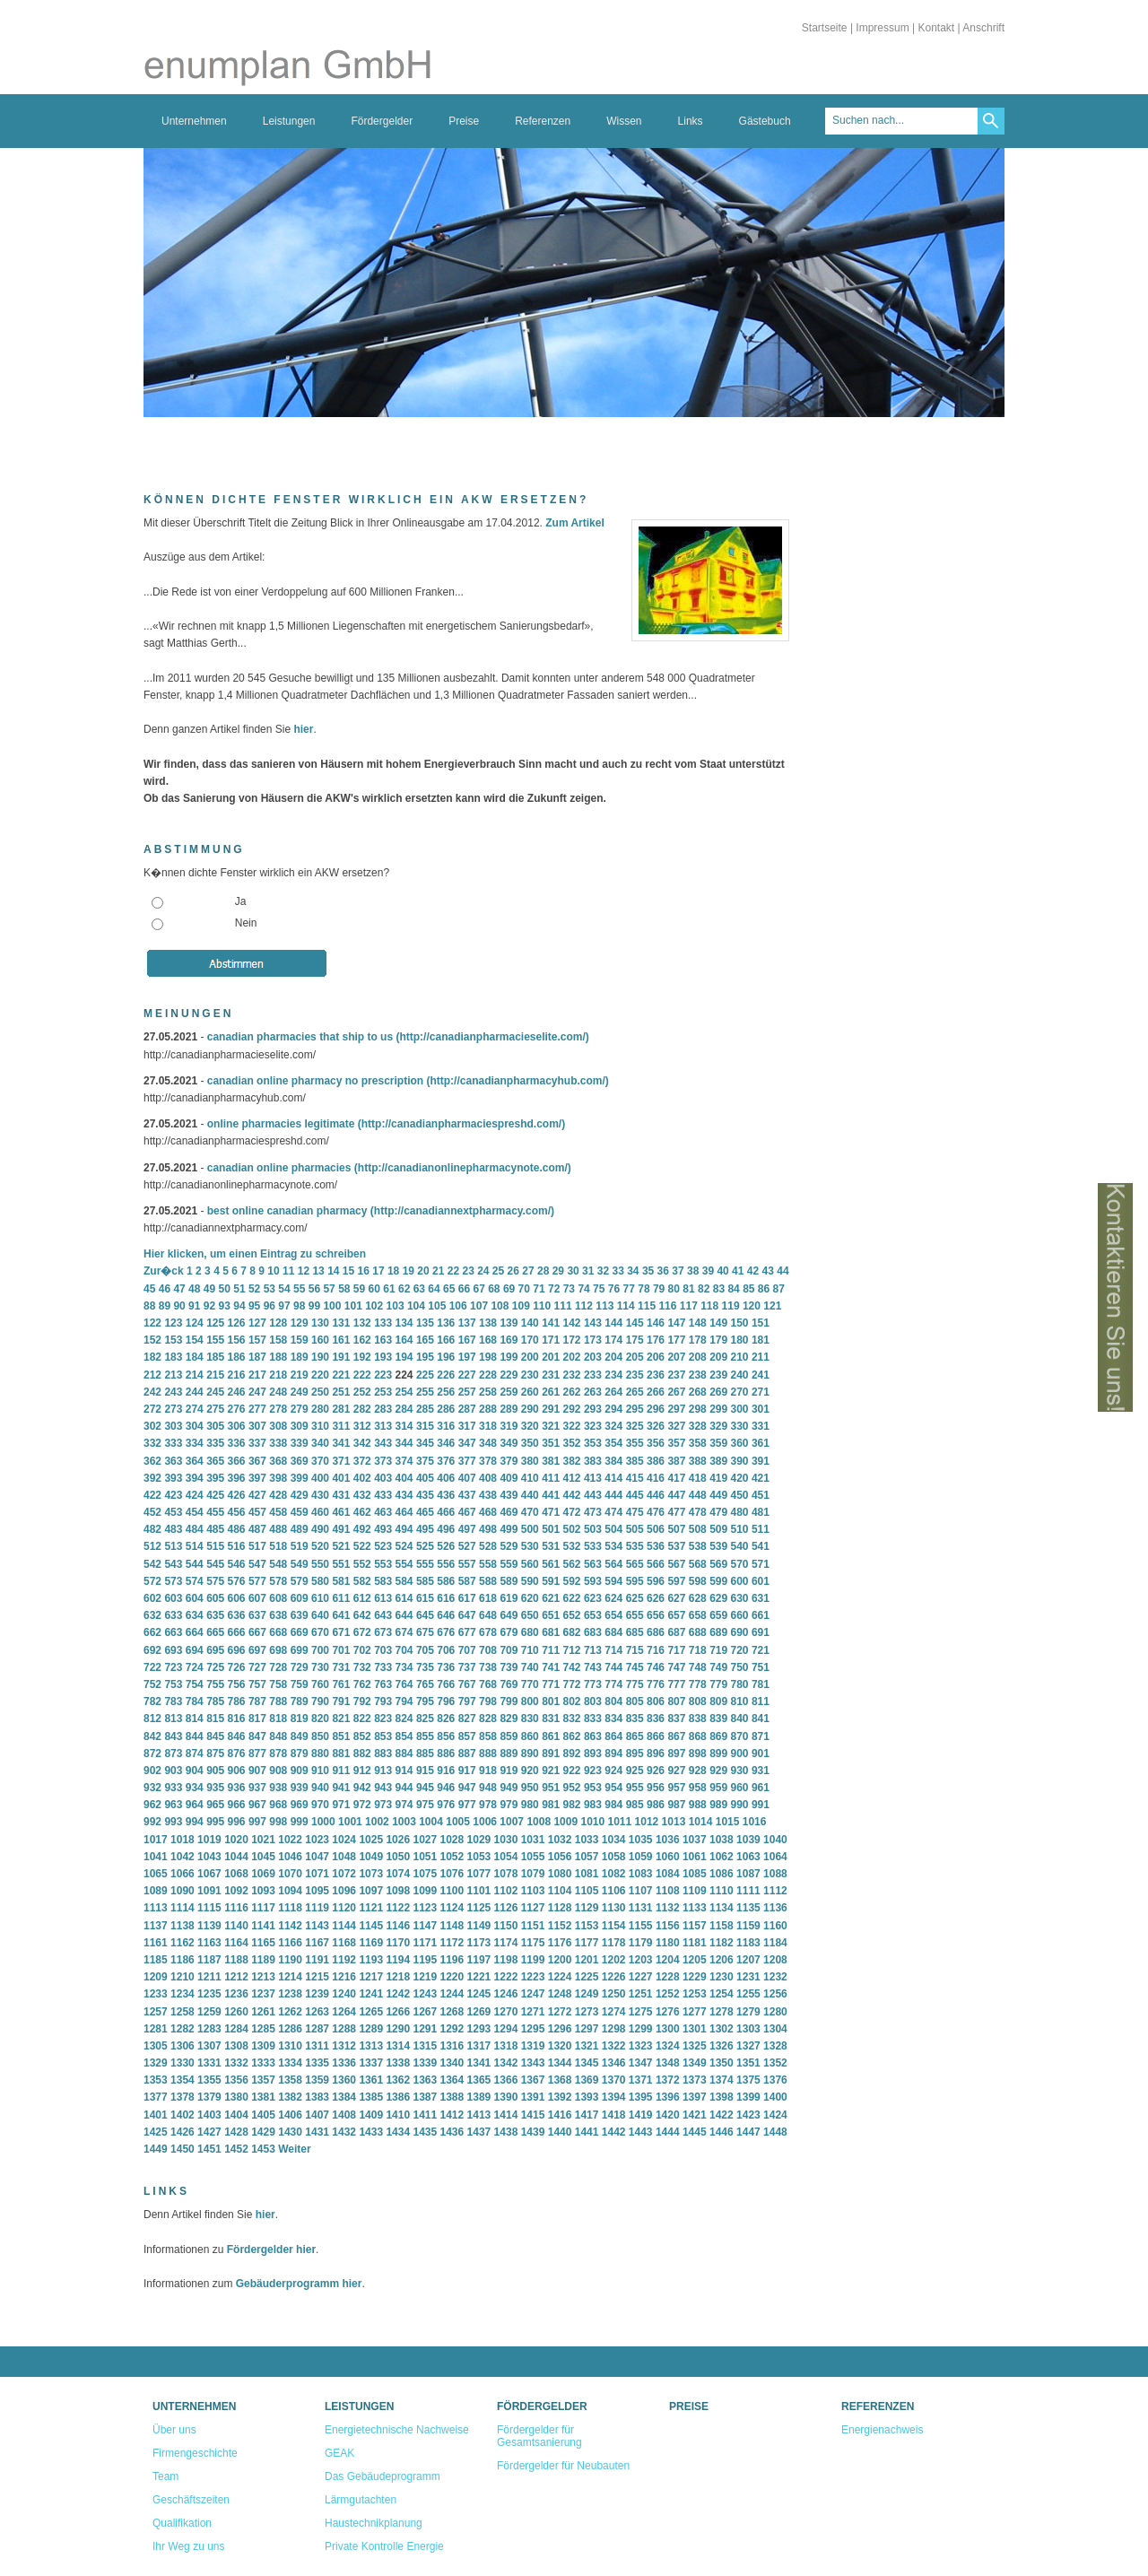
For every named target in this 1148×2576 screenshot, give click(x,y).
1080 (560, 1873)
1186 (182, 1960)
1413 (479, 2115)
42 (753, 1271)
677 (467, 1632)
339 (300, 1443)
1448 (775, 2132)
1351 (748, 2063)
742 (572, 1667)
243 (173, 1392)
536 (656, 1546)
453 (173, 1512)
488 (278, 1529)
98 (299, 1306)
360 (740, 1443)
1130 (614, 1908)
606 (237, 1598)
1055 (533, 1856)
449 (718, 1495)
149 (718, 1323)
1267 (425, 2012)
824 (404, 1718)
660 (740, 1615)
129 (300, 1323)
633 (173, 1615)
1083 (641, 1873)
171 (551, 1340)
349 (508, 1443)
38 (693, 1271)
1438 (506, 2132)
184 (195, 1357)
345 (425, 1443)
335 (215, 1443)
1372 (668, 2080)
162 (362, 1340)
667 (257, 1632)
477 (676, 1512)
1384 (344, 2097)
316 (446, 1426)
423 (173, 1495)
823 (383, 1718)
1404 (236, 2115)
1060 (668, 1856)
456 (237, 1512)
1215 (317, 1977)
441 (551, 1495)
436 (446, 1495)
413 (593, 1478)
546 (237, 1564)
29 (558, 1271)
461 (341, 1512)
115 (647, 1306)
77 (629, 1289)
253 (383, 1392)
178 (698, 1340)
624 (613, 1598)
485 (215, 1529)
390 (740, 1461)
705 (425, 1650)
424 (195, 1495)
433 (383, 1495)
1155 (641, 1925)
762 (362, 1684)
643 (383, 1615)
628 (698, 1598)
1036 (668, 1839)
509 (718, 1529)
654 (613, 1615)
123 (173, 1323)
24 (483, 1271)
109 (521, 1306)
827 (467, 1718)
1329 (156, 2063)
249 (300, 1392)
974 (404, 1804)
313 (383, 1426)
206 (656, 1357)
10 (273, 1271)
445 (635, 1495)
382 (572, 1461)
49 (209, 1289)
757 (257, 1684)
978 (488, 1804)
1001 (350, 1821)
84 (733, 1289)
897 (676, 1753)
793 (383, 1701)
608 (278, 1598)
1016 (755, 1821)
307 (257, 1426)
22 (453, 1271)
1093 (263, 1890)
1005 (458, 1821)
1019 (209, 1839)
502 (572, 1529)
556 (446, 1564)
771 (551, 1684)
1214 (290, 1977)
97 (284, 1306)
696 (237, 1650)
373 (383, 1461)
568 (698, 1564)
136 (446, 1323)
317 (467, 1426)
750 (740, 1667)
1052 (452, 1856)
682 (572, 1632)
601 (761, 1581)
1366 (506, 2080)
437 (467, 1495)
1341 (479, 2063)
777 (676, 1684)
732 (362, 1667)
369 (300, 1461)
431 (341, 1495)
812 (152, 1718)
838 (698, 1718)
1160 (775, 1925)
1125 (479, 1908)
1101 (479, 1890)
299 (718, 1409)
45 (149, 1289)
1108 (668, 1890)
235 (635, 1375)
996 (237, 1821)
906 (237, 1770)
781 (761, 1684)
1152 (560, 1925)
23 (468, 1271)
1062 (721, 1856)
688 (698, 1632)
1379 (209, 2097)
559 (508, 1564)
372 (362, 1461)
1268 (452, 2012)
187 (257, 1357)
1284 (236, 2029)
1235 (209, 1994)
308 (278, 1426)
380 (530, 1461)
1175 (533, 1942)
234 (613, 1375)
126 (237, 1323)
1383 (317, 2097)
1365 (479, 2080)
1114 (182, 1908)
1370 (614, 2080)
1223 (533, 1977)
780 (740, 1684)
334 (195, 1443)
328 (698, 1426)
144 (613, 1323)
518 (278, 1546)
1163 (209, 1942)
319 (508, 1426)
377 (467, 1461)
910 (320, 1770)
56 (314, 1289)
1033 (587, 1839)
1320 (560, 2046)
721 (761, 1650)
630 (740, 1598)
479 (718, 1512)
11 (288, 1271)
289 (508, 1409)
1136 (775, 1908)
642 (362, 1615)
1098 (398, 1890)
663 (173, 1632)
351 (551, 1443)
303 (173, 1426)
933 (173, 1787)
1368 (560, 2080)
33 (617, 1271)
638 (278, 1615)
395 (215, 1478)
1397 (695, 2097)
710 (530, 1650)
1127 (533, 1908)
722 (152, 1667)
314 (404, 1426)
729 (300, 1667)
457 (257, 1512)
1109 (695, 1890)
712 (572, 1650)
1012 (647, 1821)
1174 (506, 1942)
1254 (721, 1994)
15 (348, 1271)
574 (195, 1581)
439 (508, 1495)
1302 (721, 2029)
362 (152, 1461)
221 (341, 1375)
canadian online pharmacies (279, 1168)
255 (425, 1392)
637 (257, 1615)
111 (563, 1306)
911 (341, 1770)
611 (341, 1598)
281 (341, 1409)
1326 (721, 2046)
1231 (748, 1977)
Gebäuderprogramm (287, 2283)
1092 (236, 1890)
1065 (156, 1873)
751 (761, 1667)
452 (152, 1512)
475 (635, 1512)
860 (530, 1736)
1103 (533, 1890)
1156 (668, 1925)
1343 (533, 2063)
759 (300, 1684)
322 (572, 1426)
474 (613, 1512)
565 (635, 1564)
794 (404, 1701)
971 (341, 1804)
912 (362, 1770)
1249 (587, 1994)
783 (173, 1701)
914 (404, 1770)
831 (551, 1718)
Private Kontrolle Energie (384, 2546)
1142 (290, 1925)
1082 (614, 1873)
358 (698, 1443)
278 (278, 1409)
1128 (560, 1908)
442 (572, 1495)
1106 (614, 1890)
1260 (236, 2012)
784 (195, 1701)
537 (676, 1546)
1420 (668, 2115)
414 (613, 1478)
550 (320, 1564)
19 (408, 1271)
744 (613, 1667)
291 (551, 1409)
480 (740, 1512)
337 (257, 1443)
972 (362, 1804)
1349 (695, 2063)
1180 (668, 1942)
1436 (452, 2132)
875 (215, 1753)
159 (300, 1340)
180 (740, 1340)
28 (543, 1271)
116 (667, 1306)
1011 (620, 1821)
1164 (236, 1942)
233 (593, 1375)
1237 (263, 1994)
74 (583, 1289)
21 (438, 1271)
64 (433, 1289)
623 (593, 1598)
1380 (236, 2097)
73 (569, 1289)
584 (404, 1581)
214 (195, 1375)
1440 (560, 2132)
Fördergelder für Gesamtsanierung (539, 2436)
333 (173, 1443)
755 (215, 1684)
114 (626, 1306)
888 (488, 1753)
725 (215, 1667)
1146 (398, 1925)
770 (530, 1684)
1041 (156, 1856)
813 (173, 1718)
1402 (182, 2115)
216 (237, 1375)
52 (254, 1289)
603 (173, 1598)
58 (344, 1289)
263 (593, 1392)
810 (740, 1701)
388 (698, 1461)
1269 (479, 2012)
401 (341, 1478)
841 (761, 1718)
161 (341, 1340)
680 (530, 1632)
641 (341, 1615)
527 (467, 1546)
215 (215, 1375)
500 (530, 1529)
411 (551, 1478)
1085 (695, 1873)
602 (152, 1598)
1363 (425, 2080)
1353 (156, 2080)
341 (341, 1443)
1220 (452, 1977)
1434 (398, 2132)
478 (698, 1512)
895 (635, 1753)
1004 (431, 1821)
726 (237, 1667)
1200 (560, 1960)
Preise (463, 121)
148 (698, 1323)
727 (257, 1667)
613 (383, 1598)
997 (257, 1821)
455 (215, 1512)
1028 (452, 1839)
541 (761, 1546)
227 (467, 1375)
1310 (290, 2046)
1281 (156, 2029)
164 (404, 1340)
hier (303, 729)
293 (593, 1409)
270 (740, 1392)
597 (676, 1581)
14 (333, 1271)
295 (635, 1409)
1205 (695, 1960)
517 (257, 1546)
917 (467, 1770)
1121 (371, 1908)
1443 (641, 2132)
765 (425, 1684)
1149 (479, 1925)
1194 (398, 1960)
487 (257, 1529)
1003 (404, 1821)
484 (195, 1529)
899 (718, 1753)
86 (764, 1289)
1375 (748, 2080)
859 (508, 1736)
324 (613, 1426)
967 (257, 1804)
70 (524, 1289)
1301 (695, 2029)
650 (530, 1615)
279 (300, 1409)
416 (656, 1478)
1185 (156, 1960)
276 (237, 1409)
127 (257, 1323)
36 (663, 1271)
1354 (182, 2080)
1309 (263, 2046)
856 (446, 1736)
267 (676, 1392)
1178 (614, 1942)
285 (425, 1409)
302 (152, 1426)
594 (613, 1581)
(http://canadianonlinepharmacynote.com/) (462, 1168)
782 (152, 1701)
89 (164, 1306)
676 (446, 1632)
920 (530, 1770)
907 (257, 1770)
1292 (452, 2029)
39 (708, 1271)
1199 (533, 1960)
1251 (641, 1994)
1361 (371, 2080)
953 (593, 1787)
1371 (641, 2080)
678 (488, 1632)
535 (635, 1546)
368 (278, 1461)
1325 (695, 2046)
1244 (452, 1994)
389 (718, 1461)
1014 (701, 1821)
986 (656, 1804)
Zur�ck (164, 1271)
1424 (775, 2115)
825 (425, 1718)
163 (383, 1340)
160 (320, 1340)
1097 (371, 1890)
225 (425, 1375)
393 (173, 1478)
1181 (695, 1942)
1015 (728, 1821)
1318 (506, 2046)
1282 (182, 2029)
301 (761, 1409)
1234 (182, 1994)
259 (508, 1392)
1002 (377, 1821)
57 (329, 1289)
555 (425, 1564)
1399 (748, 2097)
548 (278, 1564)
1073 (371, 1873)
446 (656, 1495)
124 (195, 1323)
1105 (587, 1890)
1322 (614, 2046)
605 (215, 1598)
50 (224, 1289)
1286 (290, 2029)
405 (425, 1478)
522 (362, 1546)
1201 (587, 1960)
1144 (344, 1925)
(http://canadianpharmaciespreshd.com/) (461, 1124)
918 (488, 1770)
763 (383, 1684)
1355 (209, 2080)
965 (215, 1804)
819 (300, 1718)
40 (722, 1271)
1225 (587, 1977)
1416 (560, 2115)
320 (530, 1426)
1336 (344, 2063)
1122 (398, 1908)
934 (195, 1787)
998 (278, 1821)
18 (393, 1271)
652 (572, 1615)
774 (613, 1684)
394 (195, 1478)
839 (718, 1718)
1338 (398, 2063)
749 (718, 1667)
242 (152, 1392)
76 (614, 1289)
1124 (452, 1908)
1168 (344, 1942)
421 (761, 1478)
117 (689, 1306)
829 (508, 1718)
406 (446, 1478)
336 (237, 1443)
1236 (236, 1994)
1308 (236, 2046)
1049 (371, 1856)
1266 (398, 2012)
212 (152, 1375)
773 (593, 1684)
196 (446, 1357)
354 (613, 1443)
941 (341, 1787)
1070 (290, 1873)
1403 (209, 2115)
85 (748, 1289)
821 (341, 1718)
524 (404, 1546)
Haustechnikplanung (373, 2523)
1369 (587, 2080)
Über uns (174, 2430)
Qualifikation (182, 2523)
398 (278, 1478)
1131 (641, 1908)
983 (593, 1804)
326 (656, 1426)
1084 (668, 1873)
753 (173, 1684)
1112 (775, 1890)
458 (278, 1512)
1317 (479, 2046)
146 (656, 1323)
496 (446, 1529)
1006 (485, 1821)
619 (508, 1598)
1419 (641, 2115)
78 (643, 1289)
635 (215, 1615)
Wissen (623, 121)
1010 (592, 1821)
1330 (182, 2063)
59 (359, 1289)
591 (551, 1581)
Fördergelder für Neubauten (563, 2465)
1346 (614, 2063)
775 (635, 1684)
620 (530, 1598)
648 (488, 1615)
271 (761, 1392)
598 (698, 1581)
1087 (748, 1873)
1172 (452, 1942)
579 (300, 1581)
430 (320, 1495)
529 (508, 1546)
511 (761, 1529)
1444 (668, 2132)
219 (300, 1375)
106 (458, 1306)
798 (488, 1701)
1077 (479, 1873)
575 (215, 1581)
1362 (398, 2080)
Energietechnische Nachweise (397, 2430)
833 (593, 1718)
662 (152, 1632)
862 (572, 1736)
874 (195, 1753)
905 (215, 1770)
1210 (182, 1977)
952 (572, 1787)
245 (215, 1392)
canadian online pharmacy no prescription (315, 1081)
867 (676, 1736)
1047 (317, 1856)
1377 (156, 2097)
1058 (614, 1856)
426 (237, 1495)
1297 (587, 2029)
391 (761, 1461)
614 (404, 1598)
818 (278, 1718)
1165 (263, 1942)
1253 (695, 1994)
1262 (290, 2012)
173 (593, 1340)
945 (425, 1787)
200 (530, 1357)
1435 (425, 2132)
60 (374, 1289)
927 (676, 1770)
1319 (533, 2046)
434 (404, 1495)
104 (416, 1306)
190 (320, 1357)
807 (676, 1701)
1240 (344, 1994)
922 (572, 1770)
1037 (695, 1839)
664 (195, 1632)
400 (320, 1478)
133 (383, 1323)
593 (593, 1581)
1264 (344, 2012)
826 (446, 1718)
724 (195, 1667)
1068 (236, 1873)
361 (761, 1443)
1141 (263, 1925)
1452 (236, 2149)
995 (215, 1821)
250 (320, 1392)
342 (362, 1443)
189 (300, 1357)
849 (300, 1736)
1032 (560, 1839)
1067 (209, 1873)
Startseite (825, 28)
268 (698, 1392)
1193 (371, 1960)
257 (467, 1392)
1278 (721, 2012)
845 (215, 1736)
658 (698, 1615)
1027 (425, 1839)
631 (761, 1598)
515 (215, 1546)
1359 (317, 2080)
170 (530, 1340)
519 (300, 1546)
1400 (775, 2097)
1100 (452, 1890)
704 (404, 1650)
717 (676, 1650)
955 (635, 1787)
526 (446, 1546)
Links (690, 121)
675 (425, 1632)
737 (467, 1667)
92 (209, 1306)
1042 (182, 1856)
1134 (721, 1908)
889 (508, 1753)
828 (488, 1718)
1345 (587, 2063)
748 (698, 1667)
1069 (263, 1873)
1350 (721, 2063)
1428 (236, 2132)
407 (467, 1478)
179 (718, 1340)
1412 (452, 2115)
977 (467, 1804)
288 (488, 1409)
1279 (748, 2012)
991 (761, 1804)
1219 (425, 1977)
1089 (156, 1890)
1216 (344, 1977)
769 (508, 1684)
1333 (263, 2063)
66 (464, 1289)
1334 (290, 2063)
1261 (263, 2012)
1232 (775, 1977)
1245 (479, 1994)
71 (538, 1289)
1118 (290, 1908)
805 (635, 1701)
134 (404, 1323)
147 (676, 1323)
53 (269, 1289)
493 (383, 1529)
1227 (641, 1977)
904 (195, 1770)
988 (698, 1804)
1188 (236, 1960)
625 (635, 1598)
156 (237, 1340)
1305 (156, 2046)
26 (513, 1271)
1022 (290, 1839)
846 (237, 1736)
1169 (371, 1942)
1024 (344, 1839)
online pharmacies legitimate (281, 1124)
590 (530, 1581)
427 (257, 1495)
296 (656, 1409)
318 (488, 1426)
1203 (641, 1960)
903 (173, 1770)
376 (446, 1461)
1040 (775, 1839)
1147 (425, 1925)
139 (508, 1323)
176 (656, 1340)
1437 (479, 2132)
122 (152, 1323)
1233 (156, 1994)
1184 (775, 1942)
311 (341, 1426)
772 (572, 1684)
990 (740, 1804)
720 (740, 1650)
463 (383, 1512)
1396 (668, 2097)
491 (341, 1529)
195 (425, 1357)
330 (740, 1426)
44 (782, 1271)
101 (353, 1306)
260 (530, 1392)
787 (257, 1701)
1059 (641, 1856)
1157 (695, 1925)
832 (572, 1718)
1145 (371, 1925)
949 (508, 1787)
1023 (317, 1839)
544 (195, 1564)
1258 (182, 2012)
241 (761, 1375)
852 (362, 1736)
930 (740, 1770)
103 (395, 1306)
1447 (748, 2132)
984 (613, 1804)
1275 (641, 2012)
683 (593, 1632)
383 (593, 1461)
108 (500, 1306)
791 (341, 1701)
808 (698, 1701)
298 (698, 1409)
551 (341, 1564)
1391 (533, 2097)
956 (656, 1787)
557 (467, 1564)
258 (488, 1392)
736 (446, 1667)
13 (318, 1271)
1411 (425, 2115)
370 (320, 1461)
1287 (317, 2029)
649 (508, 1615)
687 (676, 1632)
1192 (344, 1960)
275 (215, 1409)
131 (341, 1323)
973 (383, 1804)
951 (551, 1787)
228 (488, 1375)
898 (698, 1753)
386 (656, 1461)
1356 (236, 2080)
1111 (748, 1890)
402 (362, 1478)
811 (761, 1701)
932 (152, 1787)
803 (593, 1701)
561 (551, 1564)
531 (551, 1546)
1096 (344, 1890)
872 (152, 1753)
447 (676, 1495)
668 (278, 1632)
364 (195, 1461)
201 (551, 1357)
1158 (721, 1925)
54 (284, 1289)
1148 (452, 1925)
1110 (721, 1890)
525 (425, 1546)
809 (718, 1701)
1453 (263, 2149)
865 (635, 1736)
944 (404, 1787)
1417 (587, 2115)
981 (551, 1804)
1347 (641, 2063)
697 (257, 1650)
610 (320, 1598)
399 (300, 1478)
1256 (775, 1994)
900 (740, 1753)
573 (173, 1581)
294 (613, 1409)
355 (635, 1443)
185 (215, 1357)
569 (718, 1564)
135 (425, 1323)
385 (635, 1461)
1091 (209, 1890)
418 (698, 1478)
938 (278, 1787)
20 (423, 1271)
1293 (479, 2029)
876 (237, 1753)
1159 (748, 1925)
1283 (209, 2029)
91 (194, 1306)
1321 (587, 2046)
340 (320, 1443)
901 (761, 1753)
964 (195, 1804)
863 (593, 1736)
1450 (182, 2149)
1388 (452, 2097)
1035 (641, 1839)
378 (488, 1461)
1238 (290, 1994)
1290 (398, 2029)
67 (478, 1289)
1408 (344, 2115)
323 (593, 1426)
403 (383, 1478)
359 (718, 1443)
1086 (721, 1873)
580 (320, 1581)
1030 (506, 1839)
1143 (317, 1925)
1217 (371, 1977)
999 (300, 1821)
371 (341, 1461)
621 (551, 1598)
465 (425, 1512)
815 (215, 1718)
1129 (587, 1908)
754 (195, 1684)
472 (572, 1512)
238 (698, 1375)
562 (572, 1564)
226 (446, 1375)
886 (446, 1753)
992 (152, 1821)
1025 (371, 1839)
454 (195, 1512)
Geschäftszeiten (191, 2499)
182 (152, 1357)
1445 (695, 2132)
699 (300, 1650)
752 (152, 1684)
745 (635, 1667)
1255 (748, 1994)
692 (152, 1650)
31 (588, 1271)
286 (446, 1409)
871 (761, 1736)
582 (362, 1581)
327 (676, 1426)
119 (731, 1306)
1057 (587, 1856)
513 (173, 1546)
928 (698, 1770)
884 (404, 1753)
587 (467, 1581)
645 (425, 1615)
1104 (560, 1890)
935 (215, 1787)
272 (152, 1409)
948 (488, 1787)
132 (362, 1323)
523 (383, 1546)
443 (593, 1495)
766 (446, 1684)
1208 (775, 1960)
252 (362, 1392)
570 (740, 1564)
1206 (721, 1960)
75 (598, 1289)
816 (237, 1718)
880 (320, 1753)
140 (530, 1323)
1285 (263, 2029)
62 (404, 1289)
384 (613, 1461)
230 (530, 1375)
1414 (506, 2115)
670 (320, 1632)
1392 (560, 2097)
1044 (236, 1856)
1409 (371, 2115)
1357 (263, 2080)
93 (224, 1306)
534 (613, 1546)
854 (404, 1736)
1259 (209, 2012)
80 (674, 1289)
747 (676, 1667)
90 (179, 1306)
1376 (775, 2080)
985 (635, 1804)
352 (572, 1443)
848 (278, 1736)
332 (152, 1443)
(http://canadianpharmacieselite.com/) (492, 1037)
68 (494, 1289)
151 (761, 1323)
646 (446, 1615)
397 (257, 1478)
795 (425, 1701)
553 (383, 1564)
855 (425, 1736)
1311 (317, 2046)
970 (320, 1804)
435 (425, 1495)
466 (446, 1512)
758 (278, 1684)
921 (551, 1770)
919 (508, 1770)
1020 (236, 1839)
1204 (668, 1960)
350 (530, 1443)
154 (195, 1340)
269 (718, 1392)
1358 (290, 2080)
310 (320, 1426)
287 (467, 1409)
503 (593, 1529)
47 (179, 1289)
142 (572, 1323)
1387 (425, 2097)
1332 (236, 2063)
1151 (533, 1925)
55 (299, 1289)
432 (362, 1495)
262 (572, 1392)
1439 (533, 2132)
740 (530, 1667)
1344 (560, 2063)
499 (508, 1529)
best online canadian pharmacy (287, 1211)
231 (551, 1375)
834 (613, 1718)
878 (278, 1753)
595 (635, 1581)
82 (703, 1289)
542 (152, 1564)
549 (300, 1564)
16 (364, 1271)
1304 (775, 2029)
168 (488, 1340)
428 (278, 1495)
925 (635, 1770)
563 (593, 1564)
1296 (560, 2029)
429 (300, 1495)
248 (278, 1392)
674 (404, 1632)
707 (467, 1650)
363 (173, 1461)
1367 (533, 2080)
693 (173, 1650)
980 (530, 1804)
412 (572, 1478)
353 (593, 1443)
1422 (721, 2115)
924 (613, 1770)
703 (383, 1650)
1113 (156, 1908)
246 (237, 1392)
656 (656, 1615)
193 (383, 1357)
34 (633, 1271)
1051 (425, 1856)
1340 (452, 2063)
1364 (452, 2080)
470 (530, 1512)
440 (530, 1495)
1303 (748, 2029)
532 (572, 1546)
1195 (425, 1960)
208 (698, 1357)
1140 (236, 1925)
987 (676, 1804)
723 (173, 1667)
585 (425, 1581)
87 (779, 1289)
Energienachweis (882, 2430)
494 (404, 1529)
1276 (668, 2012)
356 (656, 1443)
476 (656, 1512)
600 (740, 1581)
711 (551, 1650)
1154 (614, 1925)
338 (278, 1443)
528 (488, 1546)
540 (740, 1546)
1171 (425, 1942)
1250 (614, 1994)
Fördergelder (382, 121)
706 (446, 1650)
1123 (425, 1908)
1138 (182, 1925)
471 (551, 1512)
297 (676, 1409)
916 (446, 1770)
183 (173, 1357)
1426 (182, 2132)
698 (278, 1650)
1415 (533, 2115)
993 (173, 1821)
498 (488, 1529)
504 (613, 1529)
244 (195, 1392)
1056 (560, 1856)
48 (194, 1289)
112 (584, 1306)
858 (488, 1736)
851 (341, 1736)
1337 (371, 2063)
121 (772, 1306)
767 (467, 1684)
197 (467, 1357)
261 (551, 1392)
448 (698, 1495)
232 (572, 1375)
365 (215, 1461)
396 (237, 1478)
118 (709, 1306)
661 (761, 1615)
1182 (721, 1942)
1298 (614, 2029)
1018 (182, 1839)
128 (278, 1323)
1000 (323, 1821)
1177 (587, 1942)
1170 (398, 1942)
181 (761, 1340)
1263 (317, 2012)
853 (383, 1736)
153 (173, 1340)
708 (488, 1650)
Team (165, 2476)
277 (257, 1409)
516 (237, 1546)
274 (195, 1409)
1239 (317, 1994)
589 (508, 1581)
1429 (263, 2132)
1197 (479, 1960)
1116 (236, 1908)
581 (341, 1581)
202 (572, 1357)
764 (404, 1684)
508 (698, 1529)
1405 (263, 2115)
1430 (290, 2132)
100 (332, 1306)
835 (635, 1718)
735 (425, 1667)
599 (718, 1581)
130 (320, 1323)
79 (659, 1289)
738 (488, 1667)
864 (613, 1736)
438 (488, 1495)
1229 (695, 1977)
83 (719, 1289)
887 (467, 1753)
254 (404, 1392)
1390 (506, 2097)
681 (551, 1632)
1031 (533, 1839)
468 (488, 1512)
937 (257, 1787)
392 (152, 1478)
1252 (668, 1994)
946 (446, 1787)
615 (425, 1598)
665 (215, 1632)
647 (467, 1615)
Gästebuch (765, 121)
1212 (236, 1977)
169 (508, 1340)
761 (341, 1684)
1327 (748, 2046)
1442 (614, 2132)
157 (257, 1340)
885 (425, 1753)
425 (215, 1495)
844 (195, 1736)
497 (467, 1529)
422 (152, 1495)
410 (530, 1478)
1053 (479, 1856)
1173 (479, 1942)
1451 (209, 2149)
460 (320, 1512)
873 (173, 1753)
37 (677, 1271)
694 (195, 1650)
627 (676, 1598)
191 (341, 1357)
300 (740, 1409)
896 (656, 1753)
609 (300, 1598)
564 (613, 1564)
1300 (668, 2029)
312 (362, 1426)
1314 (398, 2046)
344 (404, 1443)
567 (676, 1564)
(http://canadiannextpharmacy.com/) (462, 1211)
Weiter (294, 2149)
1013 (674, 1821)
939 (300, 1787)
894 (613, 1753)
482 (152, 1529)
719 (718, 1650)
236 (656, 1375)
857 (467, 1736)
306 (237, 1426)
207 (676, 1357)
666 (237, 1632)
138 (488, 1323)
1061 (695, 1856)
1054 (506, 1856)
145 (635, 1323)
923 (593, 1770)
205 (635, 1357)
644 (404, 1615)
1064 (775, 1856)
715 (635, 1650)
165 (425, 1340)
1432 (344, 2132)
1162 (182, 1942)
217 (257, 1375)
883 (383, 1753)
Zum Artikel (574, 523)
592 (572, 1581)
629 (718, 1598)
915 (425, 1770)
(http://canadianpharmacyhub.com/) (517, 1081)
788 (278, 1701)
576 (237, 1581)
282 (362, 1409)
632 (152, 1615)
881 (341, 1753)
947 (467, 1787)
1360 (344, 2080)
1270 (506, 2012)
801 (551, 1701)
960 (740, 1787)
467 (467, 1512)
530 (530, 1546)
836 (656, 1718)
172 (572, 1340)
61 (389, 1289)
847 (257, 1736)
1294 (506, 2029)
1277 (695, 2012)
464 (404, 1512)
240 (740, 1375)
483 (173, 1529)
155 (215, 1340)
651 (551, 1615)
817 (257, 1718)
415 (635, 1478)
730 (320, 1667)
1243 (425, 1994)
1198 (506, 1960)
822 (362, 1718)
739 (508, 1667)
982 (572, 1804)
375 (425, 1461)
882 (362, 1753)
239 (718, 1375)
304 (195, 1426)
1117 (263, 1908)
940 (320, 1787)
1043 (209, 1856)
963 (173, 1804)
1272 (560, 2012)
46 (164, 1289)
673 (383, 1632)
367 (257, 1461)
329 (718, 1426)
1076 (452, 1873)
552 (362, 1564)
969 (300, 1804)
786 (237, 1701)
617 (467, 1598)
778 (698, 1684)
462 (362, 1512)
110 (542, 1306)
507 (676, 1529)
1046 (290, 1856)
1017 (156, 1839)
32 (603, 1271)
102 (374, 1306)
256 (446, 1392)
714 (613, 1650)
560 (530, 1564)
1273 (587, 2012)
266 (656, 1392)
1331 (209, 2063)
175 (635, 1340)
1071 (317, 1873)
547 (257, 1564)
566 (656, 1564)
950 (530, 1787)
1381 (263, 2097)
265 (635, 1392)
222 (362, 1375)
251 (341, 1392)
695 (215, 1650)
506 (656, 1529)
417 (676, 1478)
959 (718, 1787)
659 (718, 1615)
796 (446, 1701)
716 (656, 1650)
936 (237, 1787)
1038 (721, 1839)
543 (173, 1564)
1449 (156, 2149)
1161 (156, 1942)
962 (152, 1804)
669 (300, 1632)
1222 (506, 1977)
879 (300, 1753)
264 (613, 1392)
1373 (695, 2080)
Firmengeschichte (195, 2453)
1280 (775, 2012)
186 (237, 1357)
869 (718, 1736)
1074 (398, 1873)
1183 (748, 1942)
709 (508, 1650)
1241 (371, 1994)
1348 (668, 2063)
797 (467, 1701)
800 (530, 1701)
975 (425, 1804)
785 (215, 1701)
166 (446, 1340)
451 (761, 1495)
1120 (344, 1908)
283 (383, 1409)
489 (300, 1529)
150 (740, 1323)
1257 (156, 2012)
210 (740, 1357)
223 (383, 1375)
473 (593, 1512)
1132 (668, 1908)
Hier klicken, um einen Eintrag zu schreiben (255, 1254)
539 (718, 1546)
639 (300, 1615)
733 (383, 1667)
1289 (371, 2029)
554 (404, 1564)
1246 (506, 1994)
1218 (398, 1977)
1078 (506, 1873)
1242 (398, 1994)
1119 (317, 1908)
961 (761, 1787)
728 (278, 1667)
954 (613, 1787)
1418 (614, 2115)
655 (635, 1615)
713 (593, 1650)
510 (740, 1529)
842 (152, 1736)
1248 (560, 1994)
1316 (452, 2046)
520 (320, 1546)
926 (656, 1770)
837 (676, 1718)
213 (173, 1375)
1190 (290, 1960)
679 (508, 1632)
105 (437, 1306)
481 (761, 1512)
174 (613, 1340)
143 (593, 1323)
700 (320, 1650)
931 (761, 1770)
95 (254, 1306)
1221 (479, 1977)
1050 (398, 1856)
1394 (614, 2097)
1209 (156, 1977)
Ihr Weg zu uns (188, 2546)
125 (215, 1323)
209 (718, 1357)
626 (656, 1598)
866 (656, 1736)
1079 (533, 1873)
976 (446, 1804)
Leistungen (289, 121)
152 (152, 1340)
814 (195, 1718)
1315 (425, 2046)
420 (740, 1478)
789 (300, 1701)
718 (698, 1650)
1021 (263, 1839)
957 (676, 1787)
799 (508, 1701)
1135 (748, 1908)
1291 (425, 2029)
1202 (614, 1960)
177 (676, 1340)
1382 (290, 2097)
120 (752, 1306)
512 (152, 1546)
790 (320, 1701)
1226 (614, 1977)
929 (718, 1770)
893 (593, 1753)
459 (300, 1512)
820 (320, 1718)
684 (613, 1632)
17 (378, 1271)
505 (635, 1529)
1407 (317, 2115)
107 (479, 1306)
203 (593, 1357)
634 (195, 1615)
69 (509, 1289)
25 (498, 1271)
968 (278, 1804)
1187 (209, 1960)
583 (383, 1581)
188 (278, 1357)
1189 (263, 1960)
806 (656, 1701)
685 (635, 1632)
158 (278, 1340)
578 (278, 1581)
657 (676, 1615)
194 (404, 1357)
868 (698, 1736)
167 (467, 1340)
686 (656, 1632)
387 (676, 1461)
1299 (641, 2029)
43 (768, 1271)
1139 (209, 1925)
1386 (398, 2097)
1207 (748, 1960)
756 (237, 1684)
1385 (371, 2097)
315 (425, 1426)
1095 (317, 1890)
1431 (317, 2132)
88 (149, 1306)
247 (257, 1392)
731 (341, 1667)
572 (152, 1581)
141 (551, 1323)
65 (449, 1289)
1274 (614, 2012)
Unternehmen (194, 121)
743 (593, 1667)
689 (718, 1632)
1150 (506, 1925)
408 (488, 1478)
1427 (209, 2132)
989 (718, 1804)
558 (488, 1564)
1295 (533, 2029)
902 (152, 1770)
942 (362, 1787)
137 (467, 1323)
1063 (748, 1856)
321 (551, 1426)
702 (362, 1650)
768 (488, 1684)
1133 (695, 1908)
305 (215, 1426)
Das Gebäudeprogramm (382, 2476)
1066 (182, 1873)
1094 (290, 1890)
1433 (371, 2132)
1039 (748, 1839)
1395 (641, 2097)
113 (604, 1306)
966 (237, 1804)
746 (656, 1667)
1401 (156, 2115)
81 (688, 1289)
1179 (641, 1942)
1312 (344, 2046)
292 (572, 1409)
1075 (425, 1873)
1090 (182, 1890)
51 (239, 1289)
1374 (721, 2080)
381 (551, 1461)
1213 (263, 1977)
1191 (317, 1960)
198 (488, 1357)
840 (740, 1718)
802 (572, 1701)
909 (300, 1770)
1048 (344, 1856)
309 (300, 1426)
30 (572, 1271)
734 (404, 1667)
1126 (506, 1908)
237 (676, 1375)
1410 (398, 2115)
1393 (587, 2097)
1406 (290, 2115)
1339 (425, 2063)
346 (446, 1443)
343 (383, 1443)
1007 (512, 1821)
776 (656, 1684)
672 (362, 1632)
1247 (533, 1994)
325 (635, 1426)
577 (257, 1581)
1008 (538, 1821)
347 (467, 1443)
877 (257, 1753)
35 (648, 1271)
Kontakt (936, 28)
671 (341, 1632)
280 (320, 1409)
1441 (587, 2132)
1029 (479, 1839)
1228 (668, 1977)
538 (698, 1546)
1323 (641, 2046)
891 (551, 1753)
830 (530, 1718)
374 (404, 1461)
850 (320, 1736)
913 (383, 1770)
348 (488, 1443)
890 (530, 1753)
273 (173, 1409)
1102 (506, 1890)
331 (761, 1426)
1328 (775, 2046)
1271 (533, 2012)
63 (419, 1289)
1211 (209, 1977)
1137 (156, 1925)
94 (239, 1306)
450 (740, 1495)
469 (508, 1512)
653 (593, 1615)
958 (698, 1787)
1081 (587, 1873)
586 (446, 1581)
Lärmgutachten (360, 2499)
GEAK (339, 2453)
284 (404, 1409)
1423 (748, 2115)
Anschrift (983, 28)
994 (195, 1821)
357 (676, 1443)
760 (320, 1684)
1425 (156, 2132)
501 (551, 1529)
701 (341, 1650)
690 (740, 1632)
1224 (560, 1977)
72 (554, 1289)
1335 (317, 2063)
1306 (182, 2046)
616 (446, 1598)
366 (237, 1461)
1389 (479, 2097)
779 (718, 1684)
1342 (506, 2063)
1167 (317, 1942)
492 (362, 1529)
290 (530, 1409)
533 (593, 1546)
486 (237, 1529)
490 (320, 1529)
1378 (182, 2097)
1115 (209, 1908)
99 (314, 1306)
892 (572, 1753)
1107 (641, 1890)
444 (613, 1495)
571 (761, 1564)
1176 (560, 1942)
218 (278, 1375)
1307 (209, 2046)
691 (761, 1632)
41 (738, 1271)
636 (237, 1615)
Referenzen (542, 121)
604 (195, 1598)
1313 (371, 2046)
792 (362, 1701)
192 (362, 1357)
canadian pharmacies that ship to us (300, 1037)
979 (508, 1804)
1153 (587, 1925)
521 (341, 1546)
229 (508, 1375)
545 (215, 1564)
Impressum (882, 28)
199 (508, 1357)
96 (269, 1306)
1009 (565, 1821)
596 (656, 1581)
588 (488, 1581)
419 (718, 1478)
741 (551, 1667)
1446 (721, 2132)
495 (425, 1529)
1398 (721, 2097)
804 (613, 1701)
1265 (371, 2012)
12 (303, 1271)
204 (613, 1357)
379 (508, 1461)
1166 (290, 1942)
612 (362, 1598)
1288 (344, 2029)
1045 (263, 1856)
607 (257, 1598)
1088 (775, 1873)
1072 (344, 1873)
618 (488, 1598)
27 (528, 1271)
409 (508, 1478)
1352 (775, 2063)
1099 (425, 1890)
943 (383, 1787)
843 (173, 1736)
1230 (721, 1977)
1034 (614, 1839)
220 (320, 1375)
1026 (398, 1839)
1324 (668, 2046)
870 (740, 1736)
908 (278, 1770)
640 (320, 1615)
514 (195, 1546)
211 (761, 1357)
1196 (452, 1960)
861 (551, 1736)
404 (404, 1478)
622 (572, 1598)
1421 (695, 2115)
